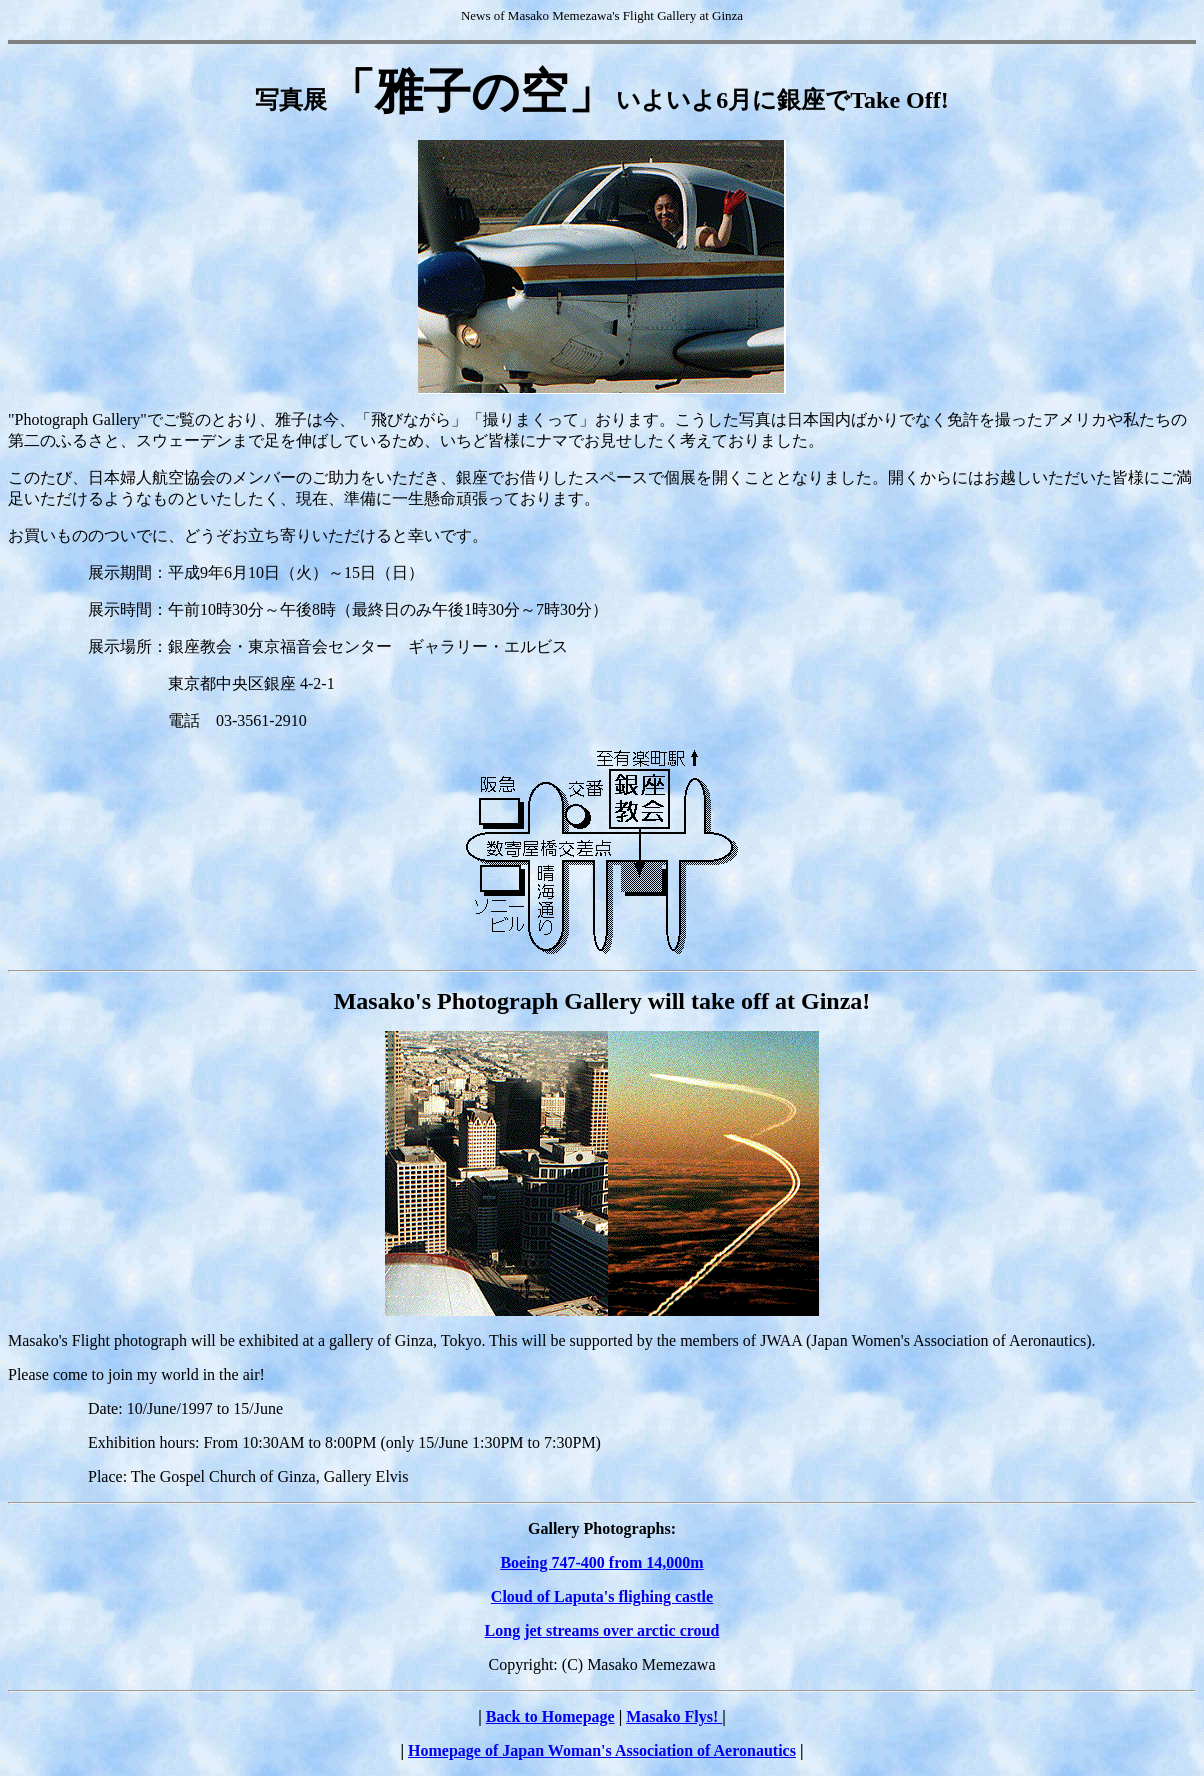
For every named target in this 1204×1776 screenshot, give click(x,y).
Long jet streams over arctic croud (602, 1630)
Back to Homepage (550, 1716)
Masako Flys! (674, 1716)
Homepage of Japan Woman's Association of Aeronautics (602, 1750)
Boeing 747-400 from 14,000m (601, 1562)
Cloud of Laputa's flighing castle (602, 1596)
